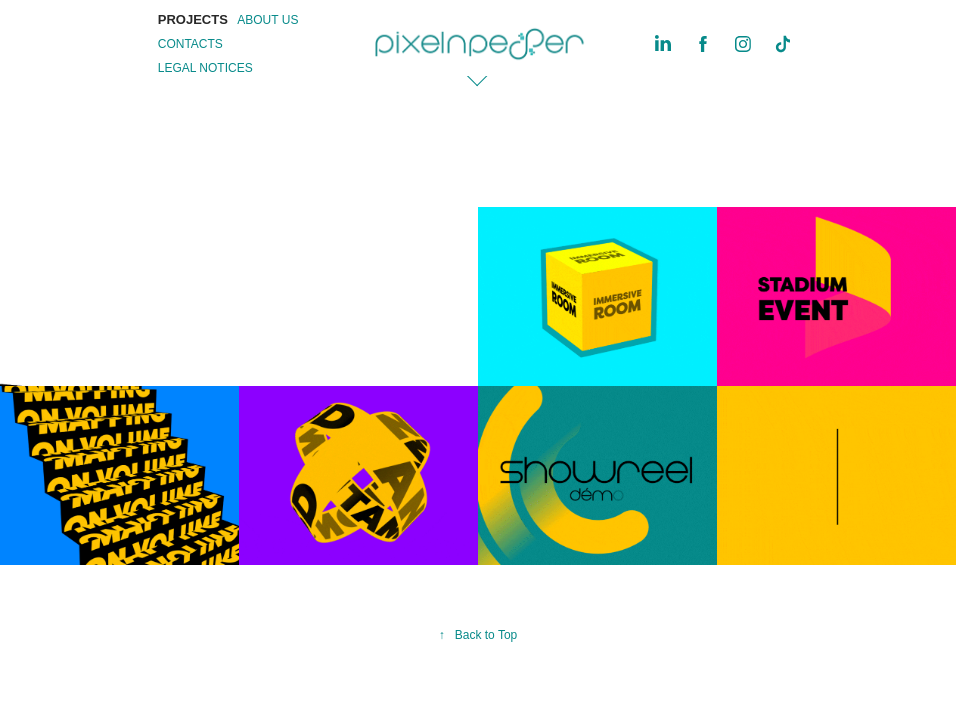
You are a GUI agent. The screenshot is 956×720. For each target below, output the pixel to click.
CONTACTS (190, 44)
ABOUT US (267, 20)
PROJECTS (193, 19)
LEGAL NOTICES (205, 68)
